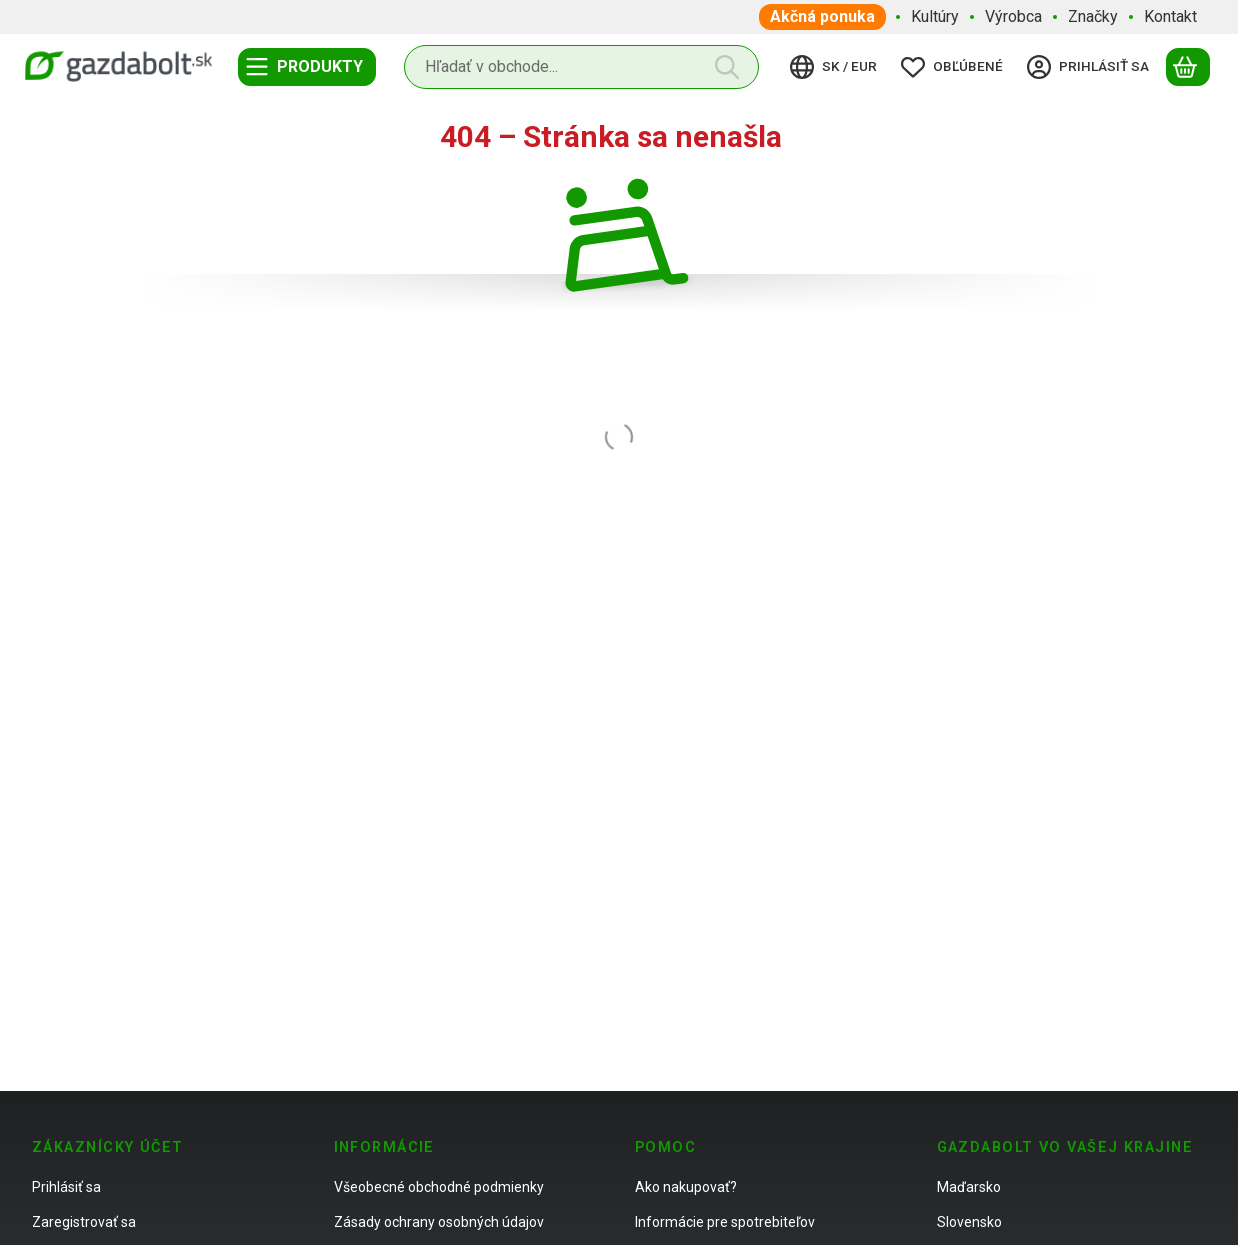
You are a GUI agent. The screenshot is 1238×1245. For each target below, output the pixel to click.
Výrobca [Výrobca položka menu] (1013, 16)
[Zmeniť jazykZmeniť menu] (836, 67)
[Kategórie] (307, 67)
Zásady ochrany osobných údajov (439, 1222)
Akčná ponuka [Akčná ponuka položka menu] (822, 16)
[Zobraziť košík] (1188, 67)
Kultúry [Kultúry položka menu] (935, 16)
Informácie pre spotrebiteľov (725, 1222)
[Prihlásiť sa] (1091, 67)
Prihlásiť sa (66, 1187)
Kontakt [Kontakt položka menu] (1170, 16)
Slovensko (969, 1222)
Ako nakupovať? (686, 1187)
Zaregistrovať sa (84, 1222)
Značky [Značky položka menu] (1093, 16)
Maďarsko (969, 1187)
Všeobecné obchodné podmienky (439, 1187)
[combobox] (581, 67)
